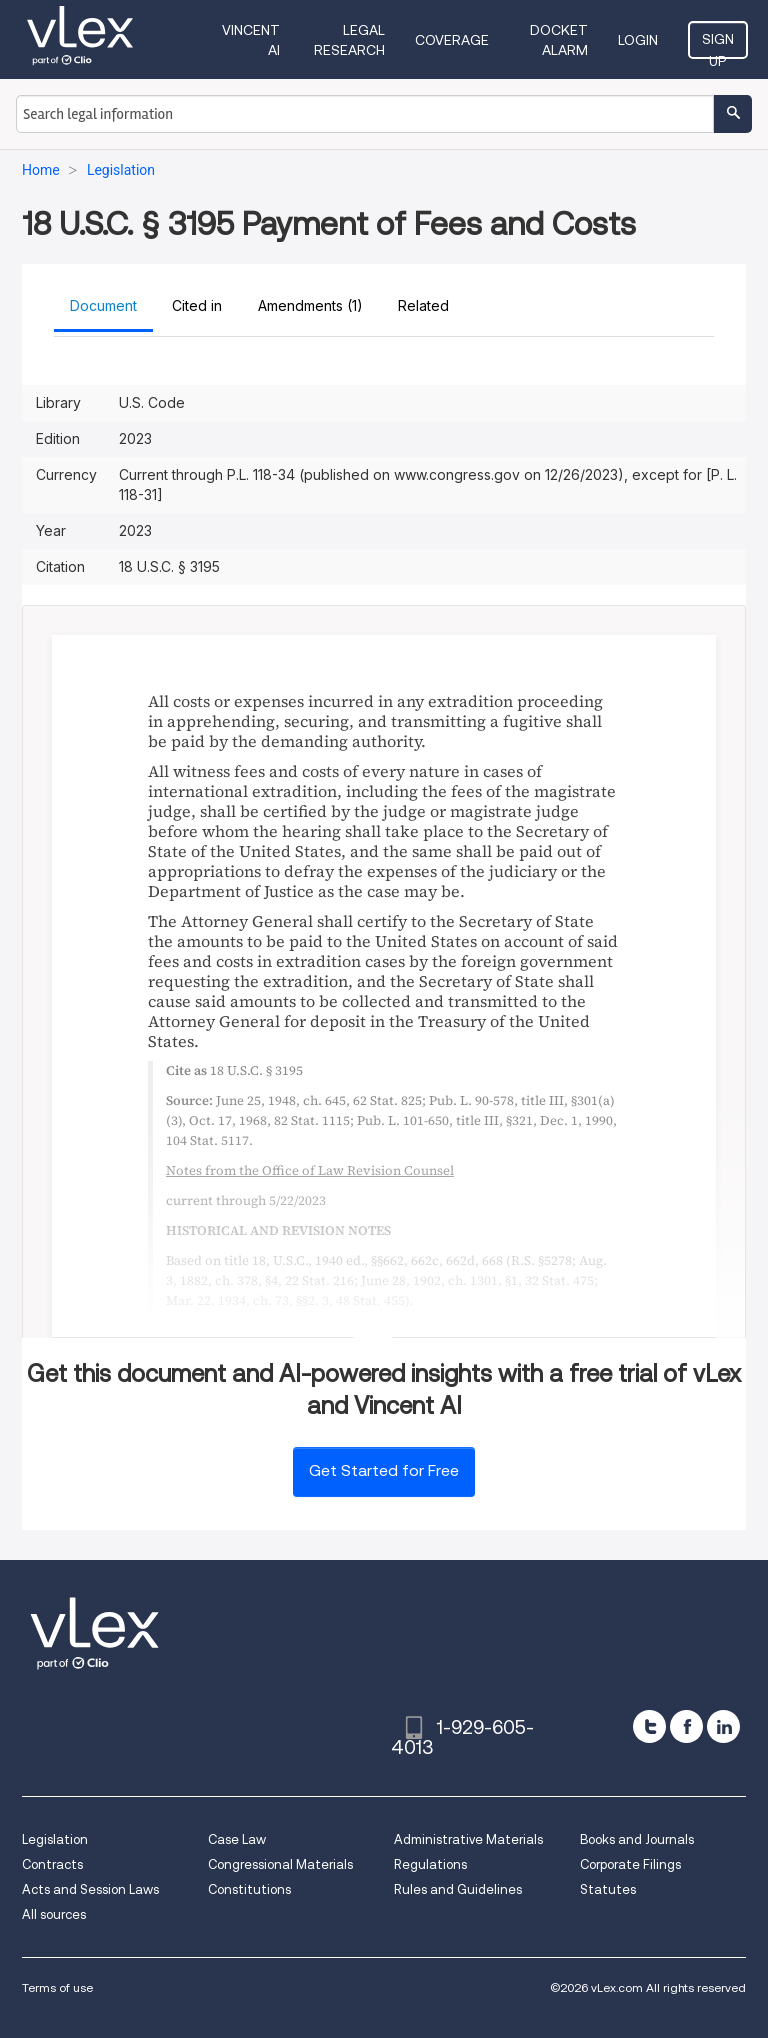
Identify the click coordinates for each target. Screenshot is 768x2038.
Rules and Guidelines (458, 1889)
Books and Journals (637, 1839)
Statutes (608, 1889)
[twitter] (649, 1726)
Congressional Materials (280, 1864)
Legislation (55, 1839)
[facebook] (686, 1726)
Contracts (52, 1864)
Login (638, 40)
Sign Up (718, 45)
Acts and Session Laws (90, 1889)
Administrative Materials (468, 1839)
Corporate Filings (630, 1864)
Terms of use (57, 1987)
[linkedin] (723, 1726)
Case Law (237, 1839)
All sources (54, 1914)
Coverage (452, 40)
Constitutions (249, 1889)
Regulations (430, 1864)
